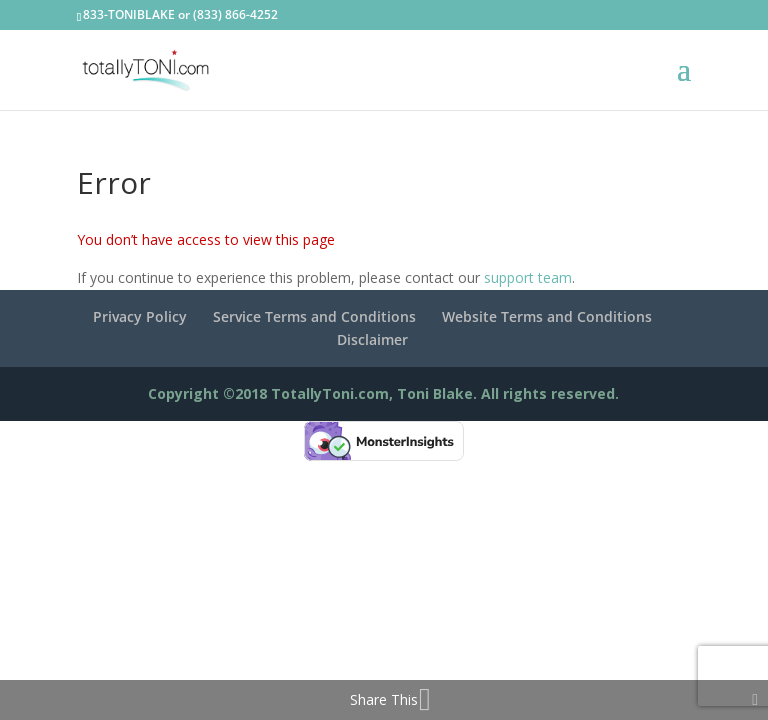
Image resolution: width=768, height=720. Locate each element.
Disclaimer (372, 339)
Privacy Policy (140, 316)
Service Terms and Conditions (314, 316)
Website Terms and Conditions (547, 316)
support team (528, 277)
